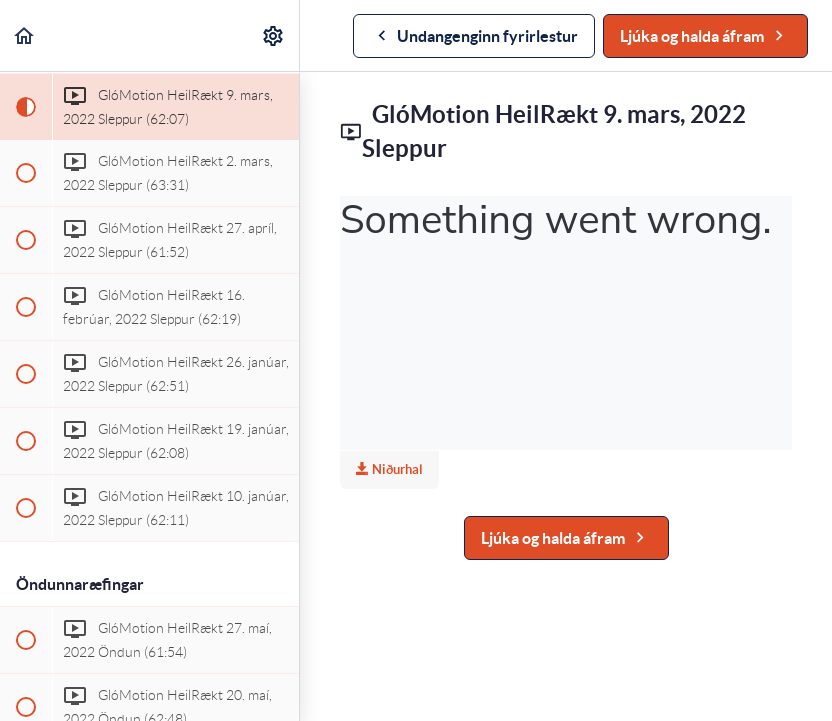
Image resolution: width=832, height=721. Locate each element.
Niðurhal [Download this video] (389, 469)
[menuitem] (274, 35)
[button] (25, 35)
